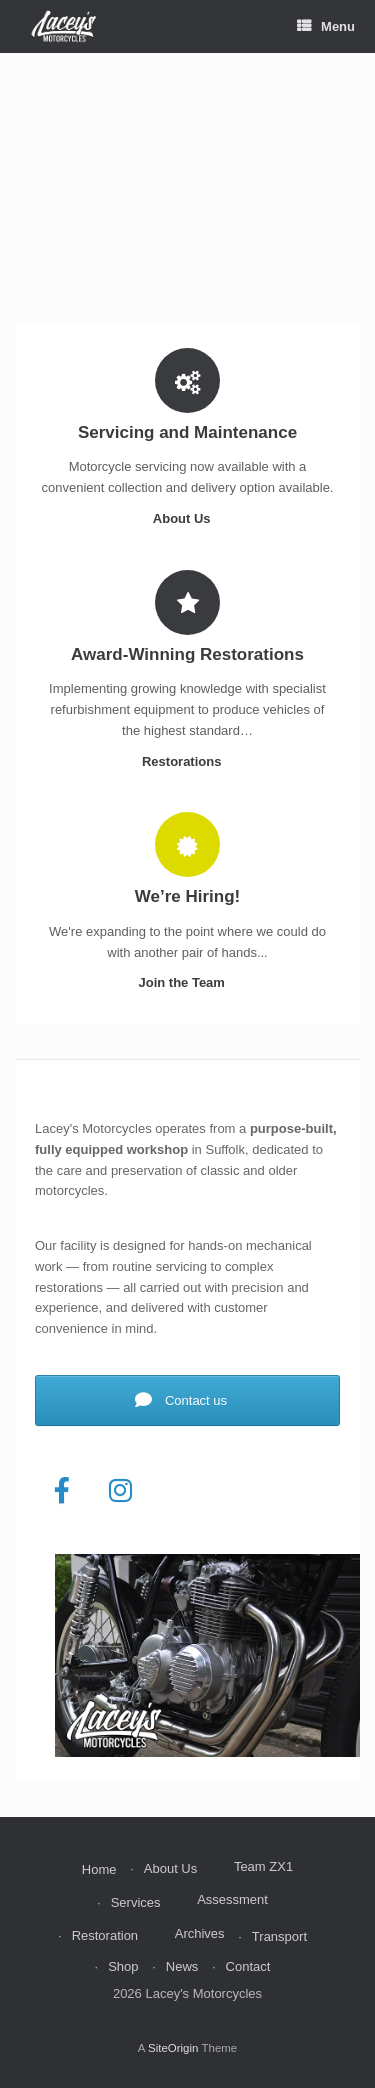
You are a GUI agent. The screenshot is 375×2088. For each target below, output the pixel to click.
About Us (187, 518)
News (182, 1966)
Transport (279, 1936)
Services (136, 1902)
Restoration (105, 1935)
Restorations (187, 761)
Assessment (232, 1899)
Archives (200, 1933)
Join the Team (187, 982)
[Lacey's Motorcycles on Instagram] (121, 1490)
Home (99, 1869)
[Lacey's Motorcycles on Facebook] (62, 1490)
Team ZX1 (263, 1866)
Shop (123, 1966)
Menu (326, 26)
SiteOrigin (173, 2048)
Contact (248, 1966)
